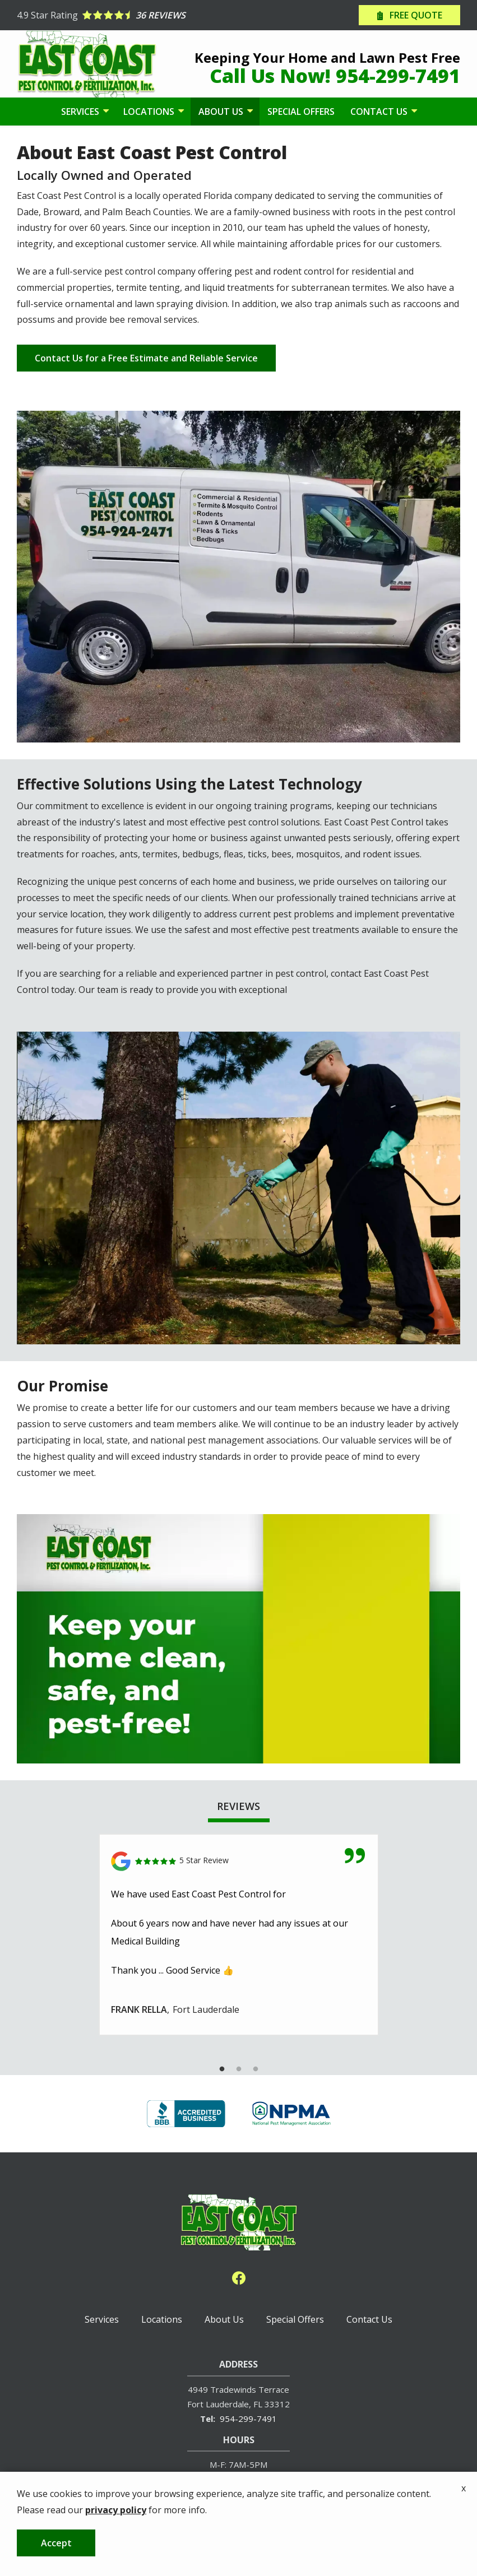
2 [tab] (238, 2069)
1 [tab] (222, 2069)
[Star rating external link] (128, 15)
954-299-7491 (248, 2418)
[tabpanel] (238, 1935)
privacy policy (115, 2510)
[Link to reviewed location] (239, 1861)
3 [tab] (255, 2069)
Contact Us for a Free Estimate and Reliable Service (146, 358)
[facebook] (239, 2276)
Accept (56, 2543)
